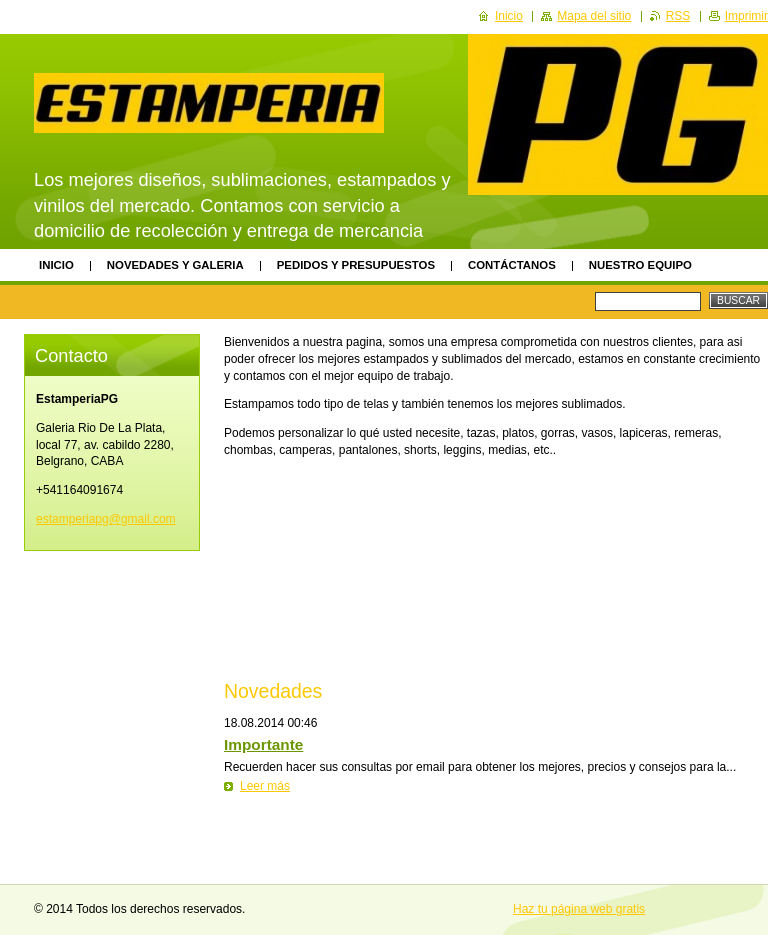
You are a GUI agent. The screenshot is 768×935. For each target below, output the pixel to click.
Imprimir (746, 16)
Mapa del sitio (594, 16)
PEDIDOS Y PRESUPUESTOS (356, 265)
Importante (263, 744)
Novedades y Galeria (175, 265)
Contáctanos (512, 265)
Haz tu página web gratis (579, 909)
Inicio (56, 265)
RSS (678, 16)
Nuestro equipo (640, 265)
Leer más (265, 786)
